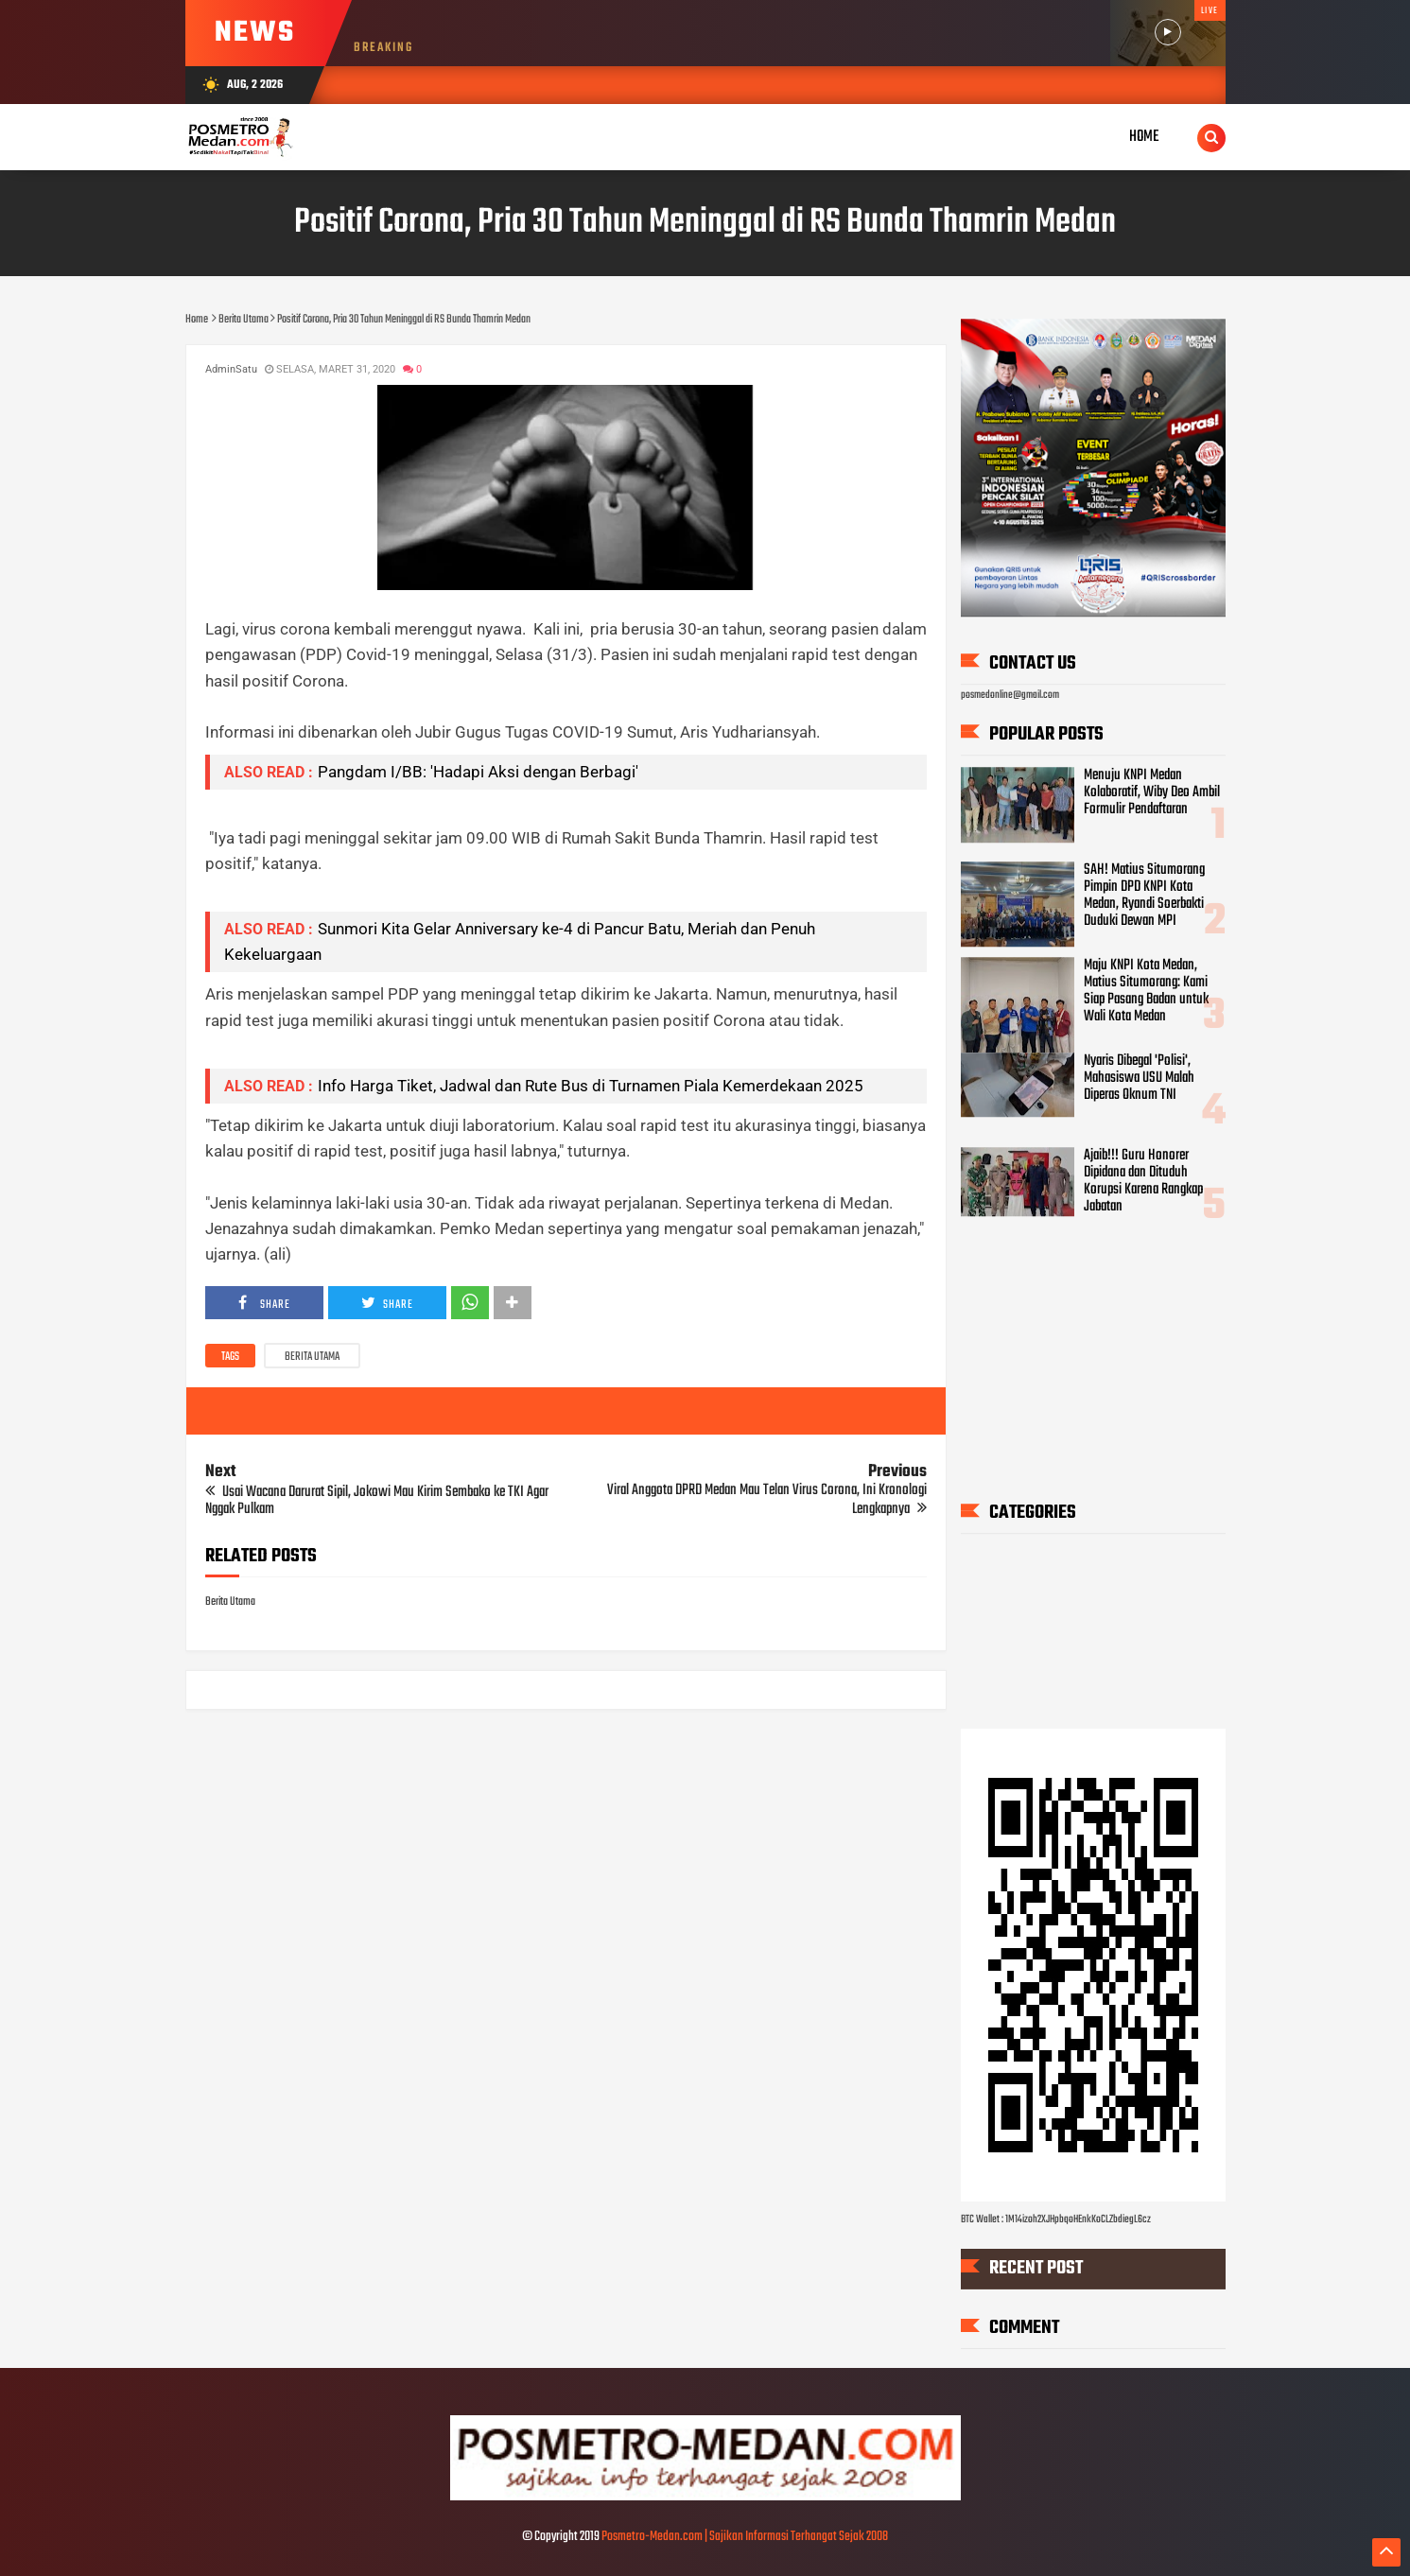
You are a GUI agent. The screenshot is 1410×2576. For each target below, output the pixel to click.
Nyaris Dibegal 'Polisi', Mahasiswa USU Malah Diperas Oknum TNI (1139, 1078)
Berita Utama (312, 1357)
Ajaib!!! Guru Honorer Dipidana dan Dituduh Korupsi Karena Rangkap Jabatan (1143, 1181)
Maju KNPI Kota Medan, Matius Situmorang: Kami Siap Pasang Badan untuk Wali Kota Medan (1146, 991)
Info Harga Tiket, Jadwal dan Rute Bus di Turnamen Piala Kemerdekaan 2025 (590, 1085)
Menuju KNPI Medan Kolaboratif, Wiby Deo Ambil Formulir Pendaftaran (1152, 792)
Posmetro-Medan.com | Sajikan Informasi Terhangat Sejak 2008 (744, 2537)
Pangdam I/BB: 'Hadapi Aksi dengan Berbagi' (478, 771)
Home (1144, 136)
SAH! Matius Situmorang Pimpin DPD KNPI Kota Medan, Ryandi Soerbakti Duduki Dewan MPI (1144, 896)
